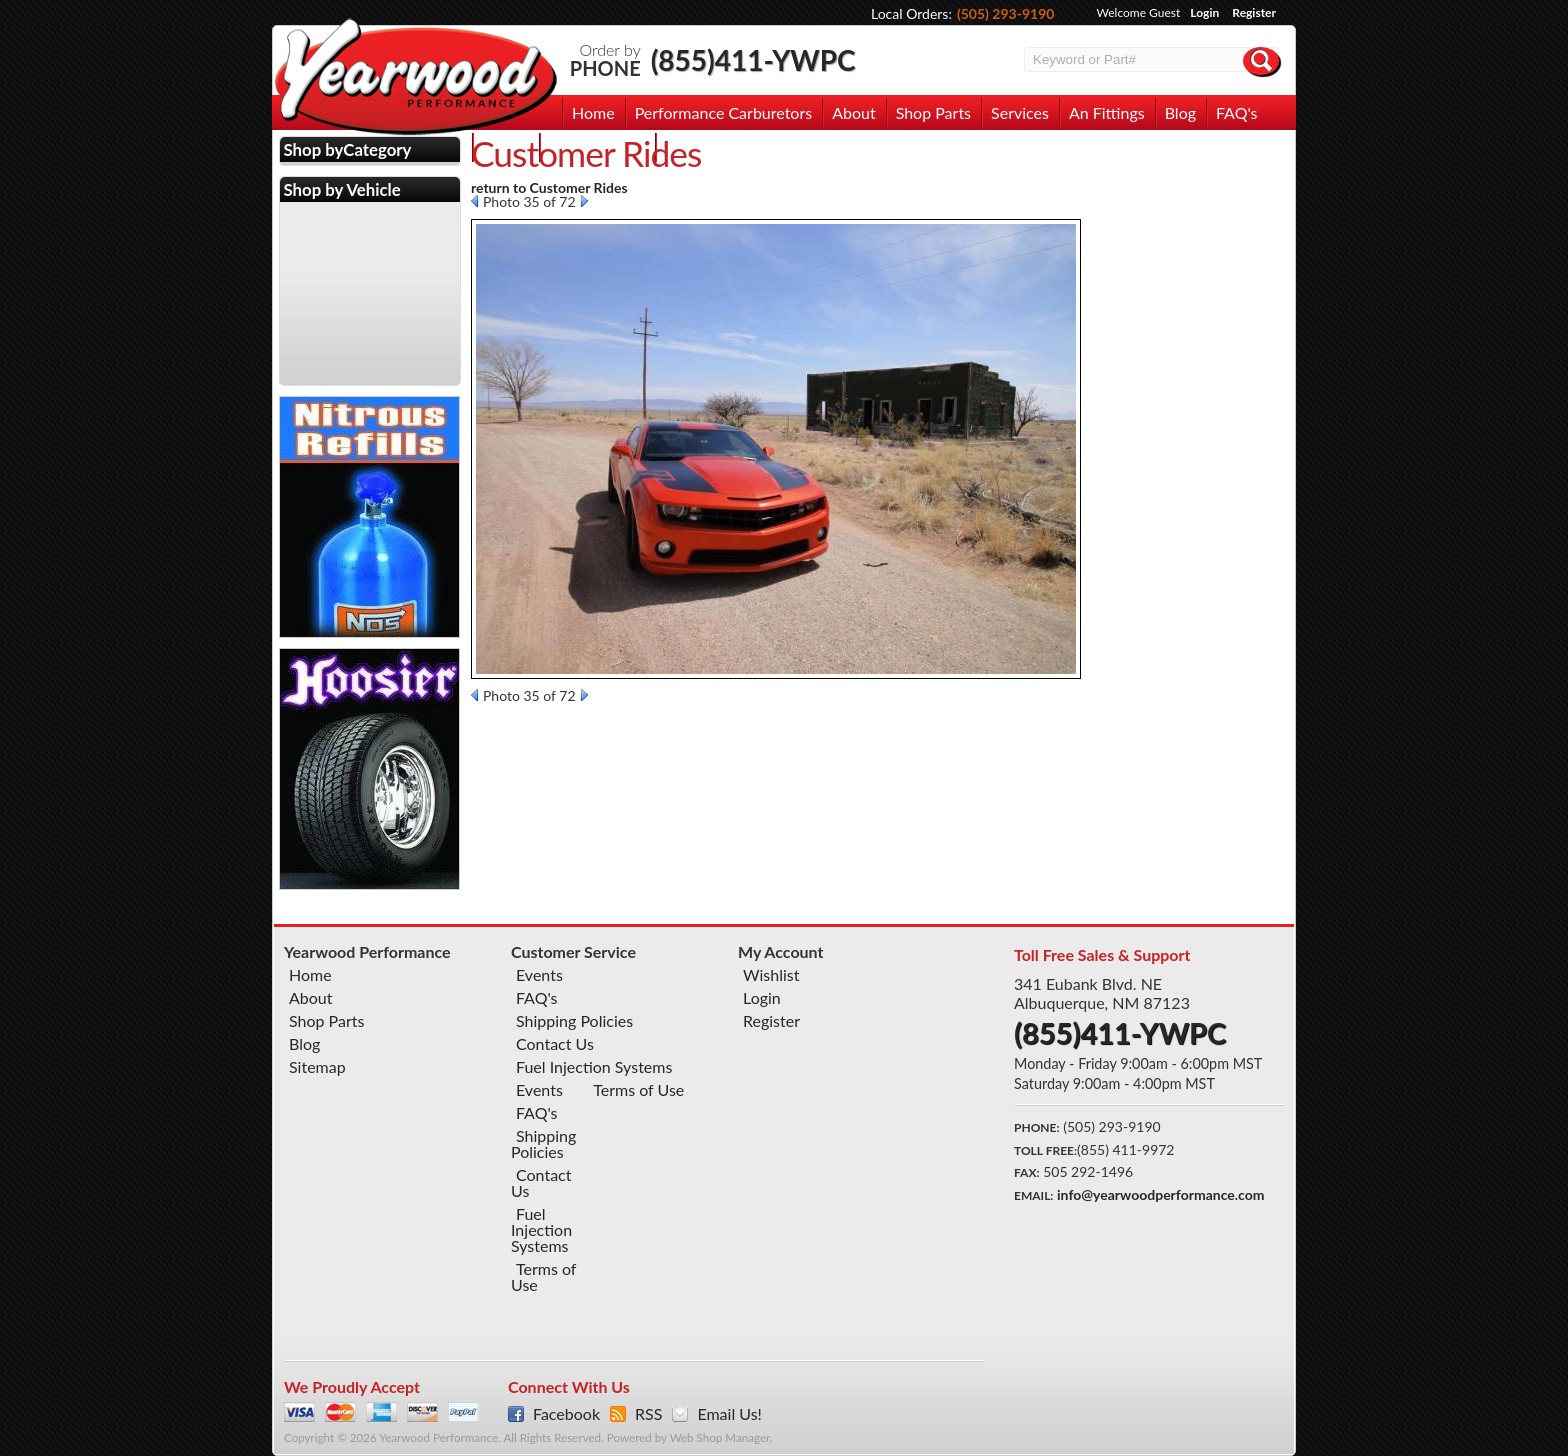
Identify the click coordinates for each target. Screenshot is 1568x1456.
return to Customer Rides (549, 187)
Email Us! (729, 1414)
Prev (474, 201)
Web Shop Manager (720, 1437)
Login (1204, 12)
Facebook (566, 1414)
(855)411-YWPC (753, 60)
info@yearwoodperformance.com (1160, 1194)
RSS (648, 1414)
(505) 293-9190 (1006, 13)
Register (1254, 12)
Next (584, 201)
